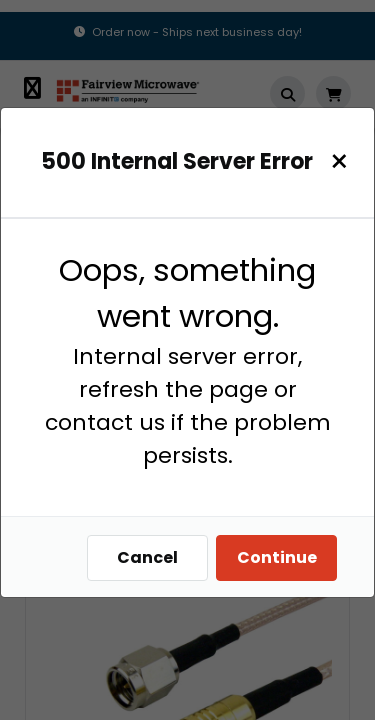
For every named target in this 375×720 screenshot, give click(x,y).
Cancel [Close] (147, 557)
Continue (277, 557)
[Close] (339, 161)
